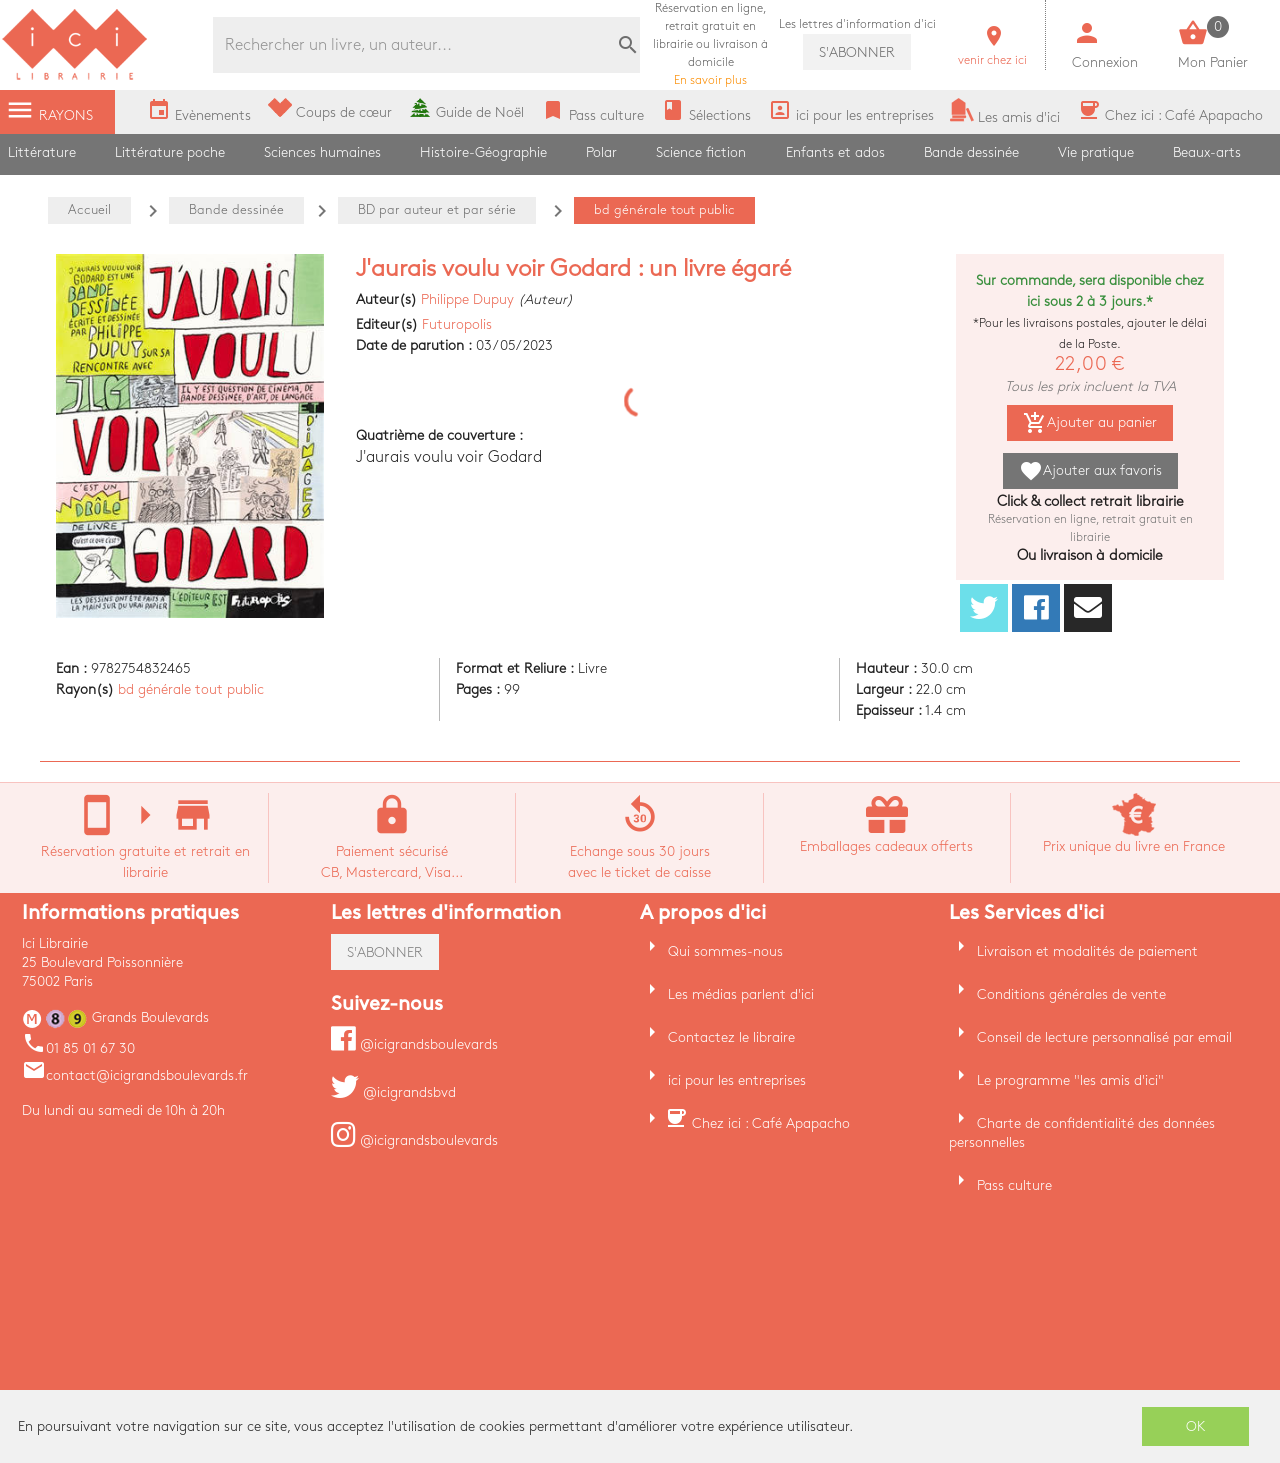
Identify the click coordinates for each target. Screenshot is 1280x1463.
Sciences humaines (322, 152)
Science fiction (701, 152)
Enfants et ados (835, 152)
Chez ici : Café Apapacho (771, 1123)
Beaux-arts (1207, 152)
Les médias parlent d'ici (741, 994)
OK (1196, 1426)
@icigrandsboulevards (414, 1044)
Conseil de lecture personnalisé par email (1104, 1037)
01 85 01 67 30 (78, 1048)
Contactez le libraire (731, 1037)
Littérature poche (170, 152)
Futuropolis (457, 324)
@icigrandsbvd (393, 1092)
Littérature (42, 152)
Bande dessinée (971, 152)
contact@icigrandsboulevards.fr (135, 1075)
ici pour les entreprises (737, 1080)
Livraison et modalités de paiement (1087, 951)
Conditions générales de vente (1071, 994)
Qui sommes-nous (725, 951)
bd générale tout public (191, 689)
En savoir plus (710, 44)
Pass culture (1014, 1185)
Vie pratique (1096, 152)
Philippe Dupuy (467, 299)
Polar (601, 152)
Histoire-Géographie (483, 152)
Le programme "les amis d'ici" (1070, 1080)
